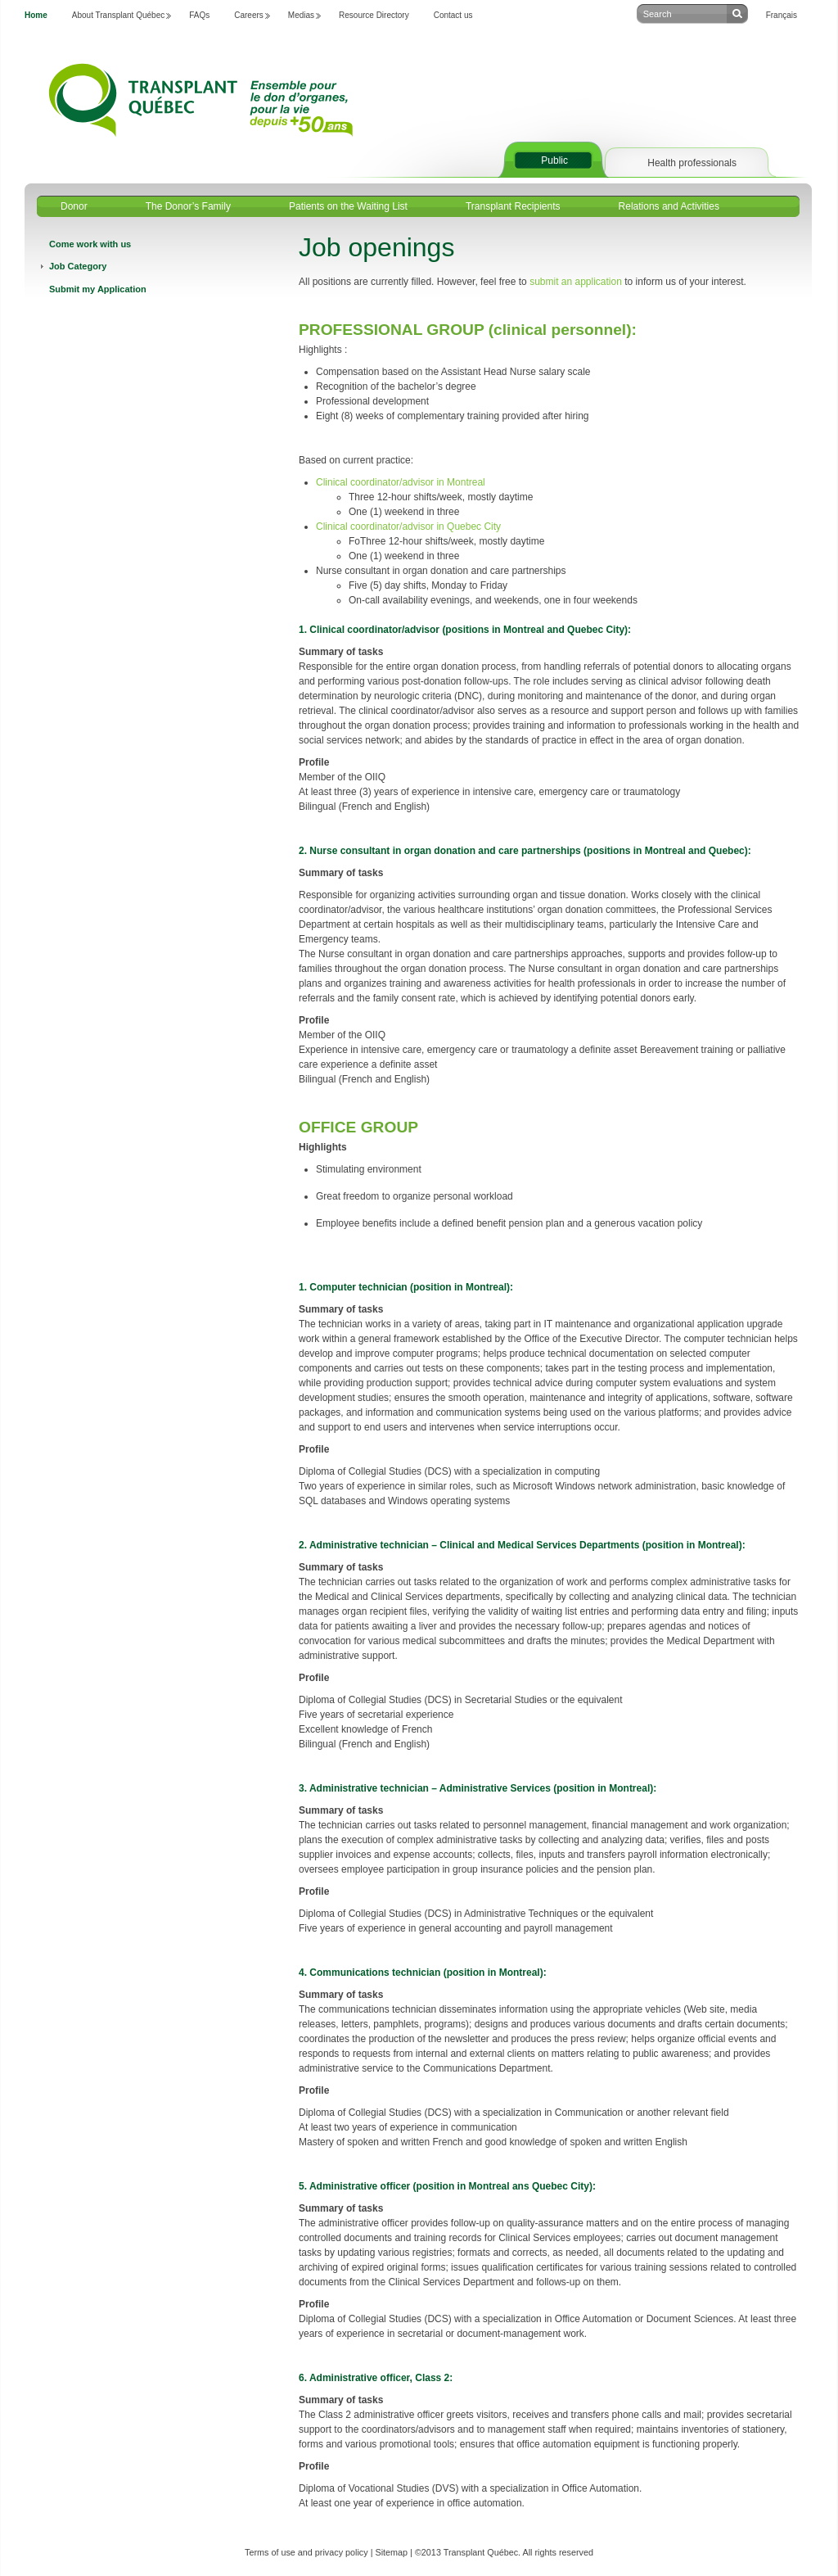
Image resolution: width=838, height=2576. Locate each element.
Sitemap (391, 2552)
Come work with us (90, 244)
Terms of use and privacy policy (306, 2552)
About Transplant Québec (118, 15)
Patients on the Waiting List (348, 206)
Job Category (77, 266)
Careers (249, 15)
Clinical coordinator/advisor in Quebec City (408, 526)
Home (36, 15)
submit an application (575, 281)
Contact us (453, 15)
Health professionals (692, 163)
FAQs (199, 15)
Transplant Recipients (513, 206)
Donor (74, 206)
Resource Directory (374, 15)
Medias (301, 15)
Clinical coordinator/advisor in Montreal (400, 482)
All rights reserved (558, 2552)
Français (781, 15)
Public (554, 160)
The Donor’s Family (188, 206)
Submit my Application (97, 289)
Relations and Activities (669, 206)
